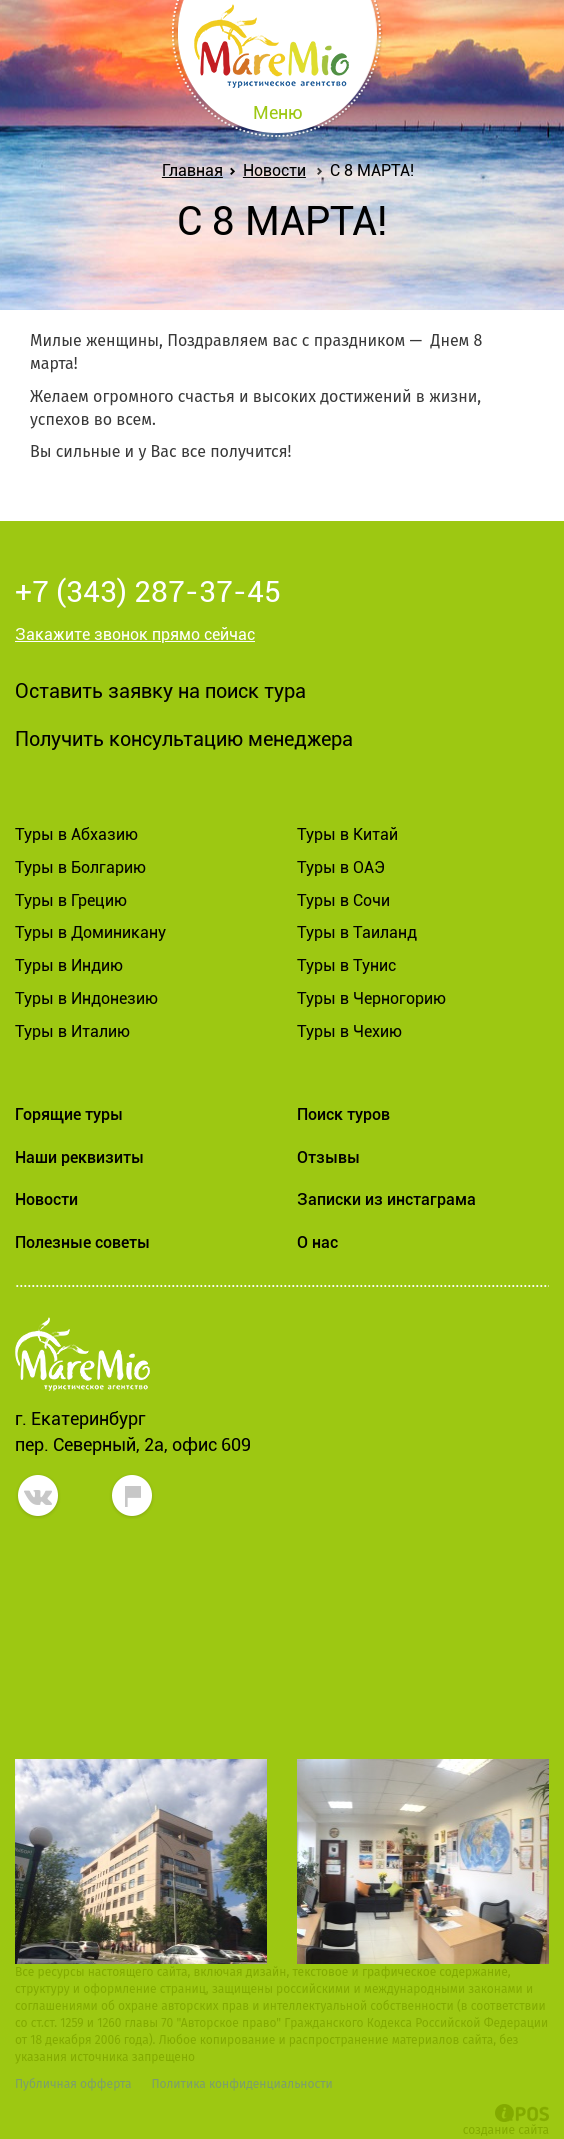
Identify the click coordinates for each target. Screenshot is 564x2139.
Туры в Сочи (343, 900)
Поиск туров (343, 1114)
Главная (196, 170)
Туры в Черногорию (371, 998)
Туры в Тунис (346, 965)
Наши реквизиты (79, 1157)
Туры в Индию (69, 965)
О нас (317, 1242)
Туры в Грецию (71, 900)
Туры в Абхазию (76, 834)
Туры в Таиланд (357, 932)
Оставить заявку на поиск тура (160, 691)
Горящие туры (69, 1114)
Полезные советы (82, 1242)
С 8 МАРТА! (372, 170)
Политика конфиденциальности (241, 2084)
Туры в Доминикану (90, 932)
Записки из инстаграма (386, 1199)
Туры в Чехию (349, 1031)
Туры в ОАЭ (341, 867)
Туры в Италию (72, 1031)
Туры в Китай (347, 834)
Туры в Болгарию (80, 867)
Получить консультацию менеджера (184, 739)
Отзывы (328, 1157)
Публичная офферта (73, 2084)
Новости (274, 170)
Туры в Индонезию (86, 998)
